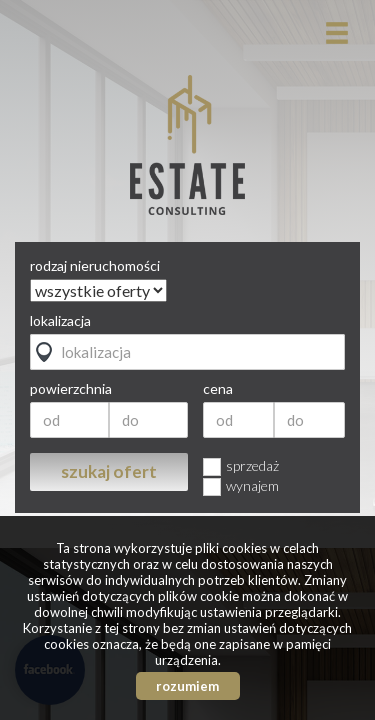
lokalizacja (60, 321)
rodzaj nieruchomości (95, 266)
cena (218, 389)
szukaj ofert (109, 471)
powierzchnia (71, 389)
